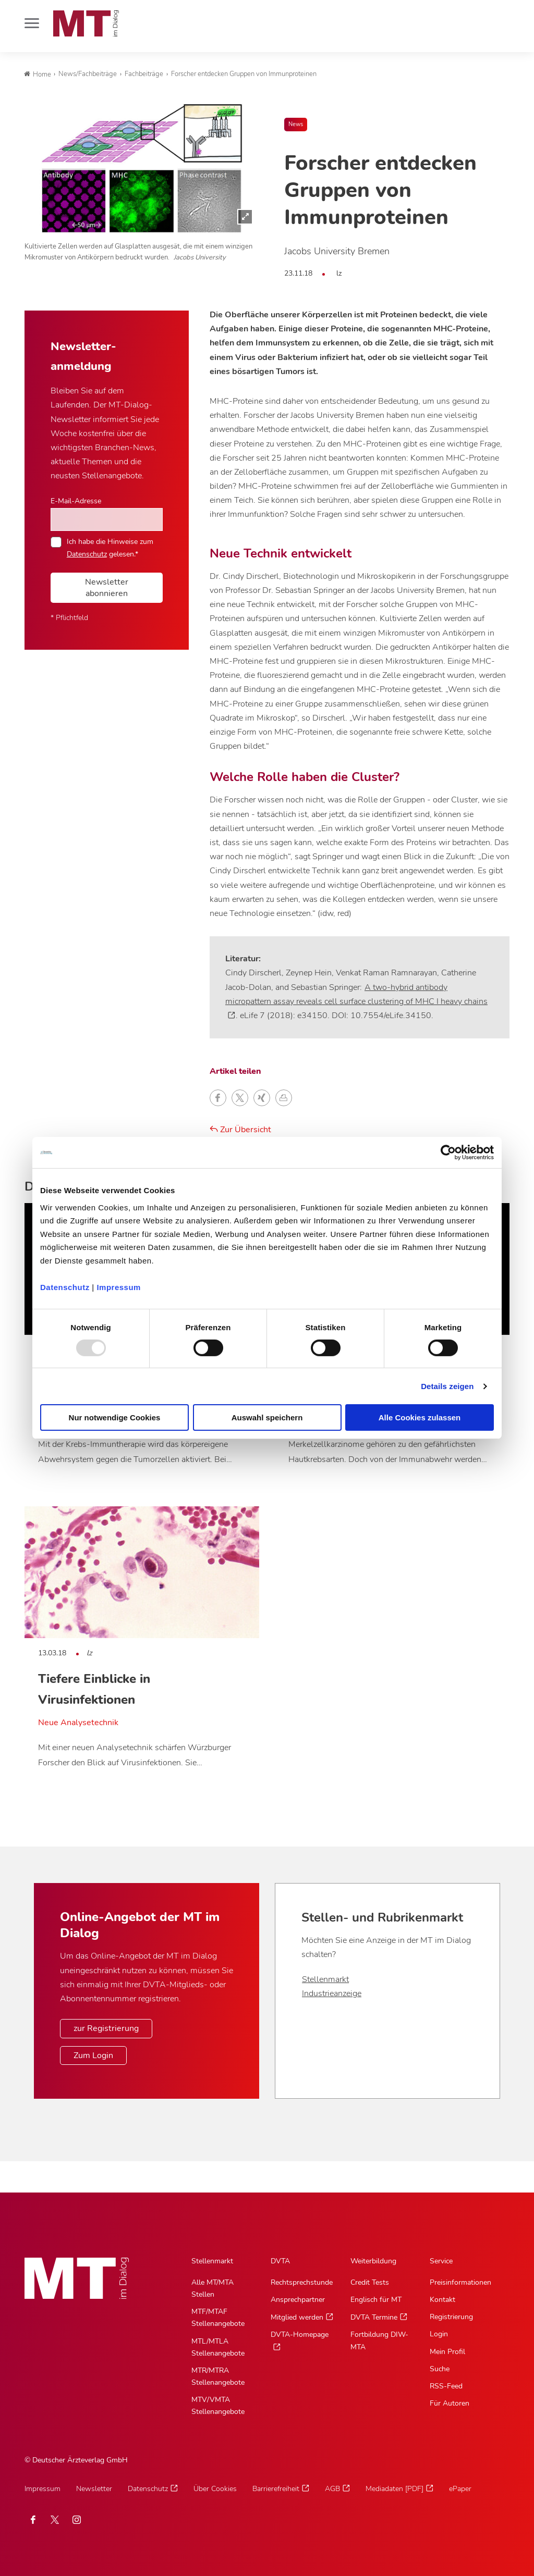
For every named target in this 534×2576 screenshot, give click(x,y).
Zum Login (93, 2055)
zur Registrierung (106, 2028)
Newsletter (94, 2489)
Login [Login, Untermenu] (439, 2334)
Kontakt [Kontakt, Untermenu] (442, 2300)
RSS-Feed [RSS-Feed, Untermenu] (446, 2386)
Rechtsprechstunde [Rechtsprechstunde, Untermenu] (302, 2282)
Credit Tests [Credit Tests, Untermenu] (369, 2282)
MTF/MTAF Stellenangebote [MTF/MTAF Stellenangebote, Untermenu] (218, 2318)
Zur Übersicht (240, 1129)
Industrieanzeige (331, 1993)
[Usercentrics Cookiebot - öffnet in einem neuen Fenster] (448, 1152)
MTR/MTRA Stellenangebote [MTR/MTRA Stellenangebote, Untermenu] (218, 2376)
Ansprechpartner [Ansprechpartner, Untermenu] (298, 2300)
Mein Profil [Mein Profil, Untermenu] (447, 2352)
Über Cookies (215, 2489)
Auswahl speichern (267, 1417)
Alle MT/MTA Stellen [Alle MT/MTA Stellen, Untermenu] (212, 2288)
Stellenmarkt (325, 1979)
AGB (332, 2489)
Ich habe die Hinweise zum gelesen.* (110, 547)
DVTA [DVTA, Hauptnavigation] (280, 2261)
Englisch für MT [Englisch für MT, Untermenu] (376, 2300)
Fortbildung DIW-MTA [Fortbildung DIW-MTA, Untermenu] (379, 2340)
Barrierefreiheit (275, 2489)
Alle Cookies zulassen (420, 1417)
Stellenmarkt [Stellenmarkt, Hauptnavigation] (212, 2261)
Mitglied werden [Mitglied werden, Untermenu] (297, 2317)
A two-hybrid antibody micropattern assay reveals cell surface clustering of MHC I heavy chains (356, 994)
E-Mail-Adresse (76, 501)
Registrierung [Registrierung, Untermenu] (451, 2317)
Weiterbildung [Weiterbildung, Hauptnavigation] (373, 2261)
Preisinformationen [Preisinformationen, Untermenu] (460, 2282)
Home (37, 74)
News (295, 124)
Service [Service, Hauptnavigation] (441, 2261)
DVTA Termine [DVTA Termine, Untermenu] (373, 2317)
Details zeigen (447, 1386)
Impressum (118, 1286)
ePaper (460, 2489)
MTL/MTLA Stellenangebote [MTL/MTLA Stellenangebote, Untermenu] (218, 2347)
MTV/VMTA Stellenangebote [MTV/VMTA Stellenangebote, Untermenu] (218, 2406)
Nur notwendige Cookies (115, 1417)
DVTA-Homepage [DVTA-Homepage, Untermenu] (300, 2334)
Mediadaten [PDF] (394, 2489)
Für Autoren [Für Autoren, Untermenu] (449, 2403)
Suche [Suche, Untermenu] (440, 2369)
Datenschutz (65, 1286)
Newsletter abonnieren (106, 587)
